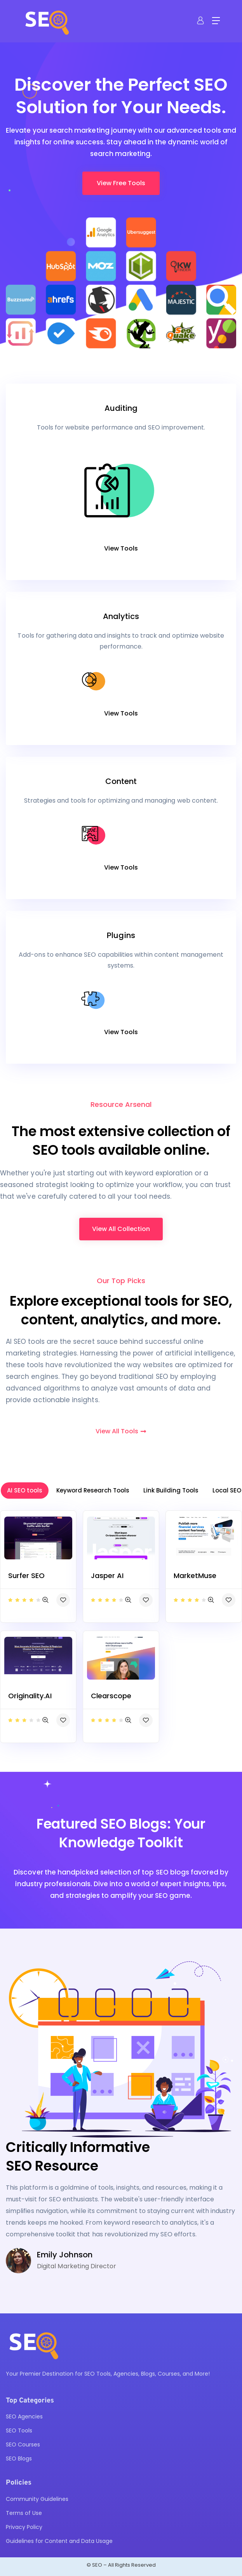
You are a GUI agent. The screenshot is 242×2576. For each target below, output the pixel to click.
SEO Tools (19, 2430)
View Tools (121, 548)
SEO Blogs (19, 2458)
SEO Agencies (24, 2416)
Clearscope (111, 1696)
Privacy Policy (24, 2527)
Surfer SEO (26, 1575)
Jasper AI (107, 1575)
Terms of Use (24, 2513)
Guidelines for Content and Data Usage (59, 2541)
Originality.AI (30, 1696)
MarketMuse (195, 1575)
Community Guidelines (37, 2499)
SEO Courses (23, 2444)
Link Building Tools (170, 1490)
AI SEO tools (24, 1490)
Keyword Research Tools (92, 1490)
